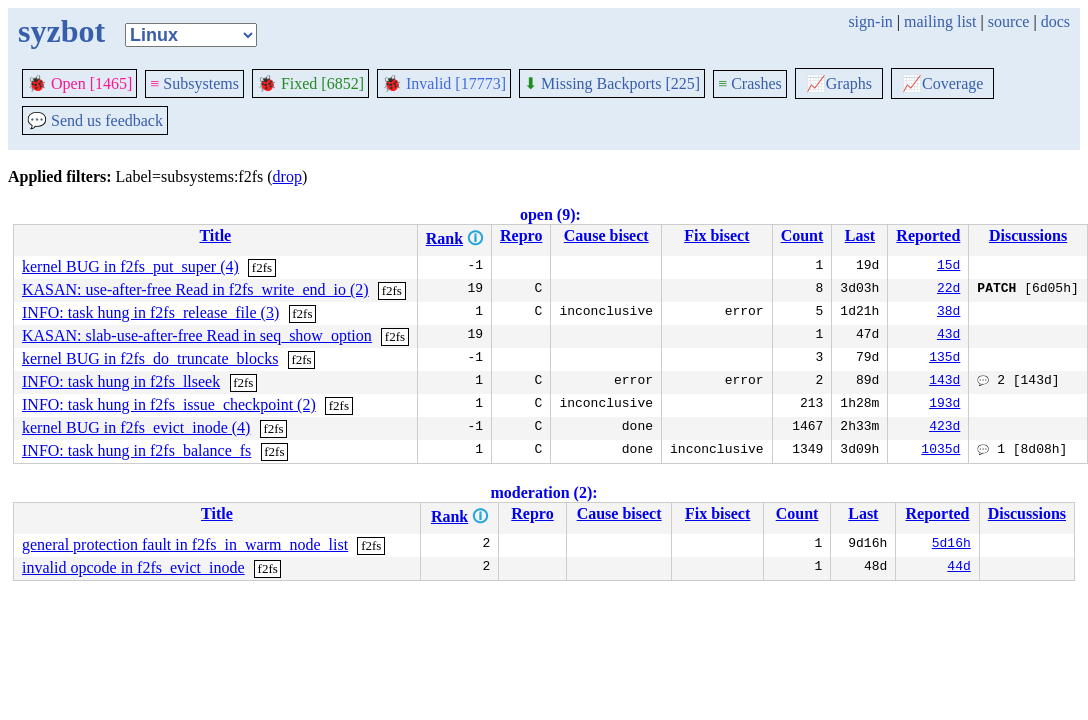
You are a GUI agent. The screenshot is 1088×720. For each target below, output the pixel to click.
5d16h (951, 545)
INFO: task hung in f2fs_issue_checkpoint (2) (169, 404)
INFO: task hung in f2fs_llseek (121, 381)
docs (1055, 21)
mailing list (940, 21)
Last (860, 235)
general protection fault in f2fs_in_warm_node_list (185, 544)
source (1009, 21)
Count (802, 235)
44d (958, 568)
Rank (444, 238)
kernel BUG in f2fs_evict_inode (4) (136, 427)
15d (948, 267)
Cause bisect (606, 235)
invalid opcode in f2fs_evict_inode (133, 567)
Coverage (942, 83)
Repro (521, 235)
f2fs (262, 267)
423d (944, 428)
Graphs (839, 83)
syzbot (61, 31)
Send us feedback (95, 120)
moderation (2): (543, 492)
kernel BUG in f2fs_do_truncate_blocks (150, 358)
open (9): (550, 214)
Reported (928, 235)
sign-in (870, 21)
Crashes (750, 83)
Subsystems (194, 83)
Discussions (1028, 235)
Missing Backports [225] (612, 83)
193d (944, 405)
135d (944, 359)
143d (944, 382)
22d (948, 290)
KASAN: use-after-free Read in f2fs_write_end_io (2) (195, 289)
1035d (940, 451)
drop (287, 176)
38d (948, 313)
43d (948, 336)
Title (215, 235)
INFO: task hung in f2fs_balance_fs (136, 450)
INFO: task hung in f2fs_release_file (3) (150, 312)
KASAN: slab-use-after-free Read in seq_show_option (197, 335)
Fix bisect (716, 235)
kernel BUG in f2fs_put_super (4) (130, 266)
